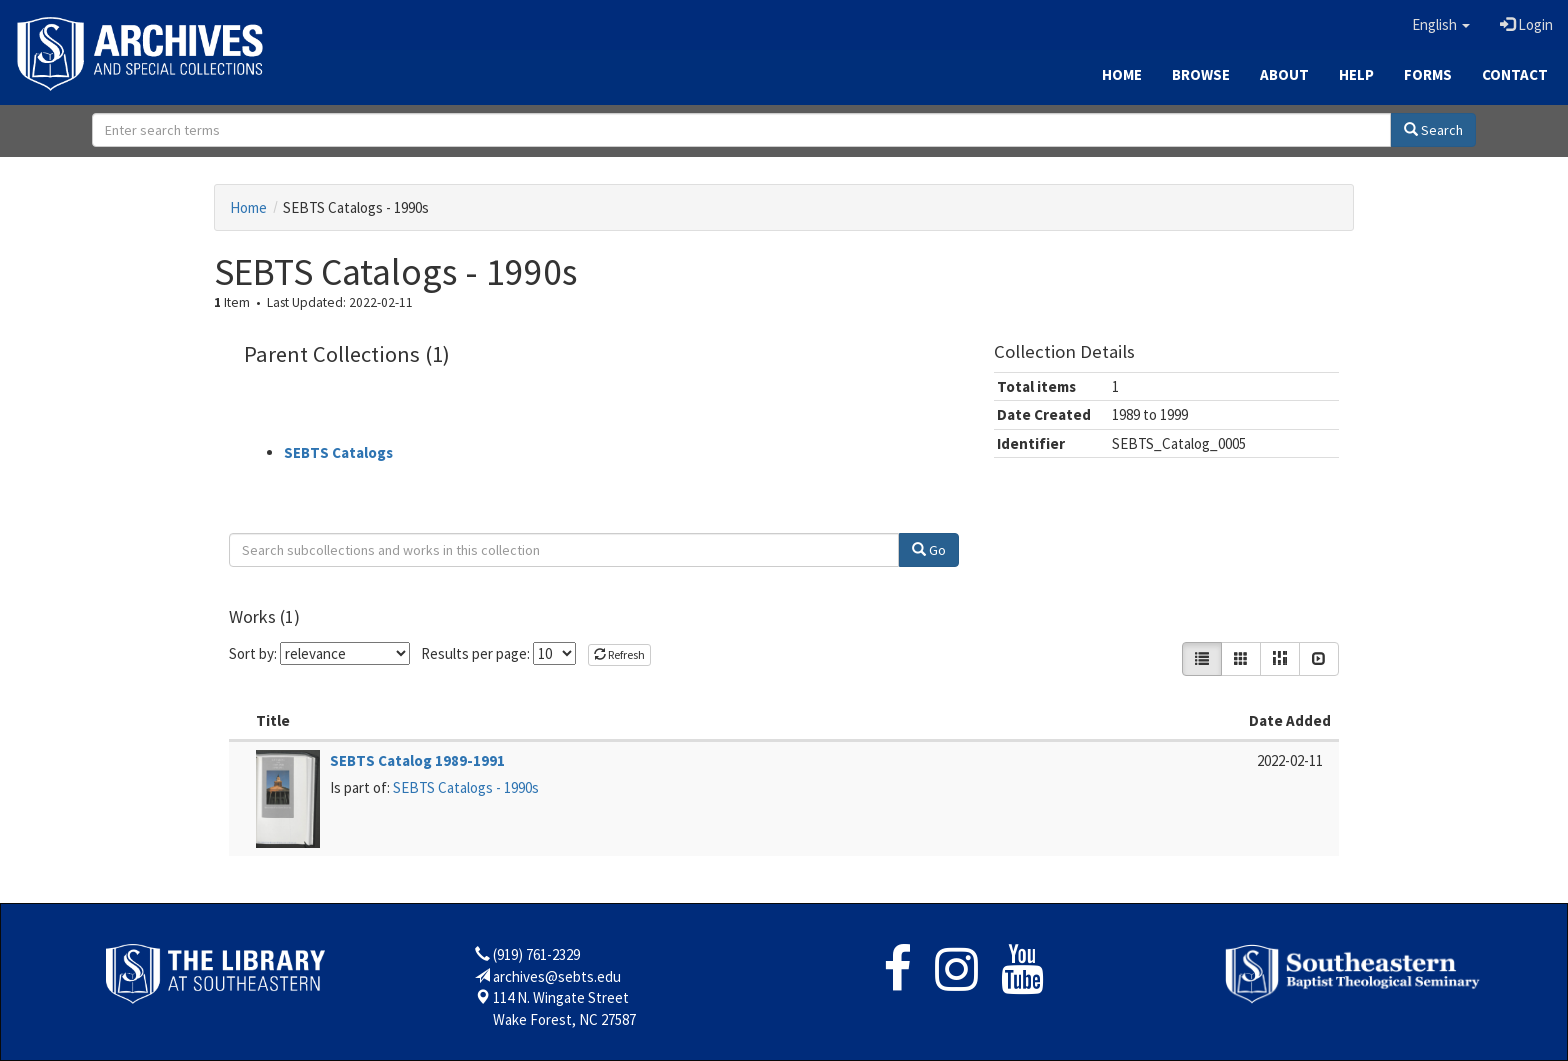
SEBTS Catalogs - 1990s (466, 787)
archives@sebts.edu (557, 976)
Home (1122, 74)
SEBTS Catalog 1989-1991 (417, 760)
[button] (1441, 25)
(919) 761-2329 (536, 954)
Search (1433, 130)
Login (1526, 24)
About (1284, 74)
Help (1356, 74)
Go (929, 550)
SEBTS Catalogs (338, 452)
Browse (1201, 74)
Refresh (619, 654)
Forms (1428, 74)
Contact (1515, 74)
